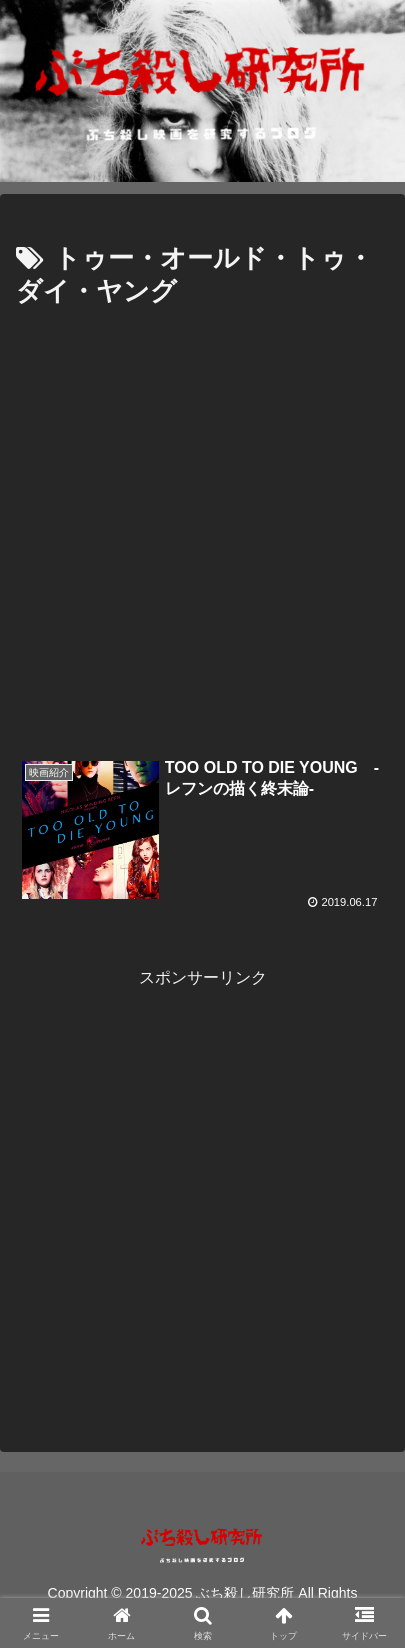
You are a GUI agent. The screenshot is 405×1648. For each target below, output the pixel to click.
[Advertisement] (202, 527)
